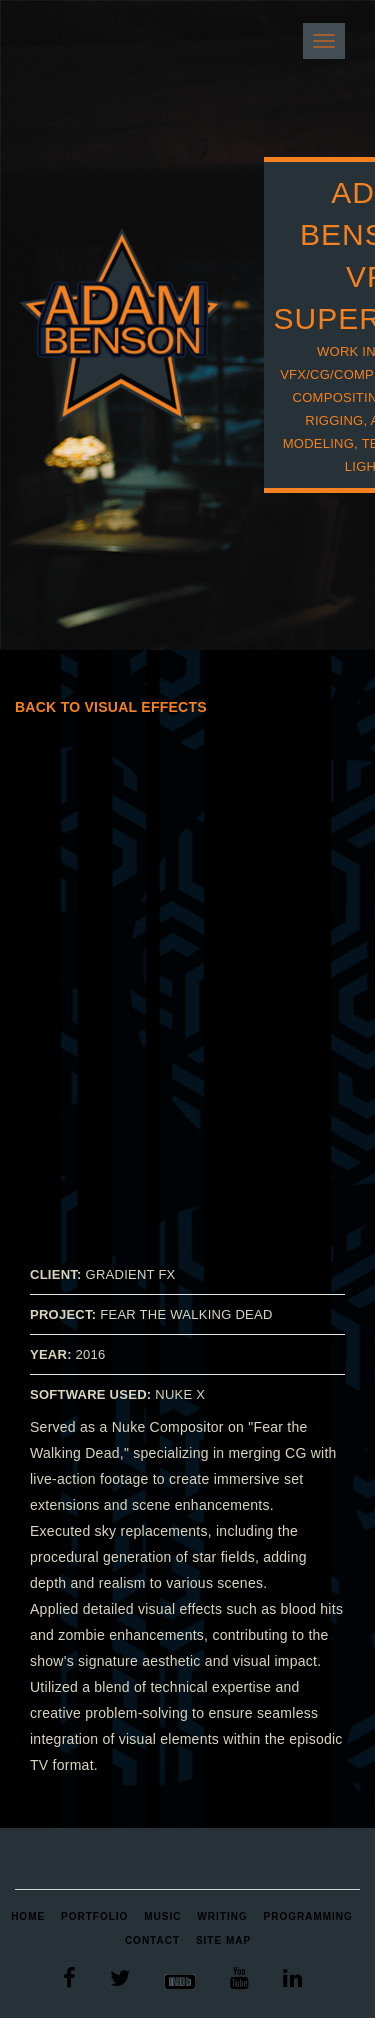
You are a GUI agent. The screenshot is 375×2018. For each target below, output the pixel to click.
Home (28, 1916)
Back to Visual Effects (111, 707)
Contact (152, 1940)
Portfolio (94, 1916)
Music (162, 1916)
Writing (222, 1916)
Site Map (223, 1940)
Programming (308, 1916)
